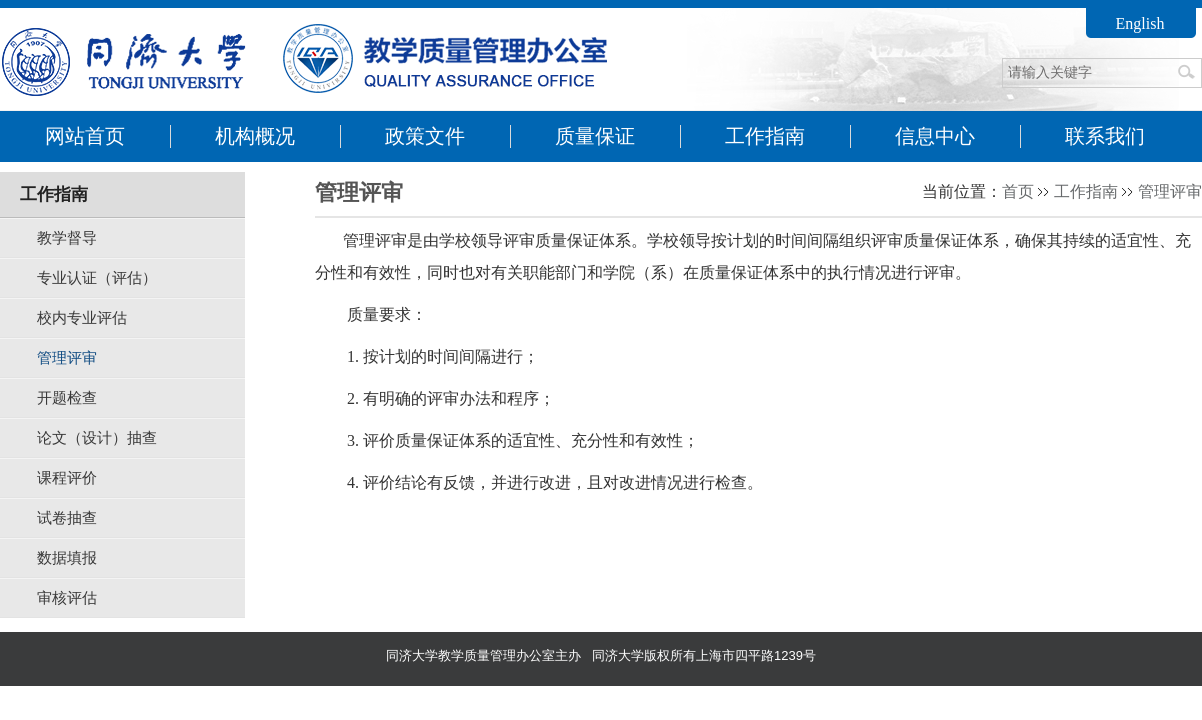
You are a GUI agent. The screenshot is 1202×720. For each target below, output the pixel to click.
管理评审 (1170, 191)
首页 (1018, 191)
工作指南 (1086, 191)
